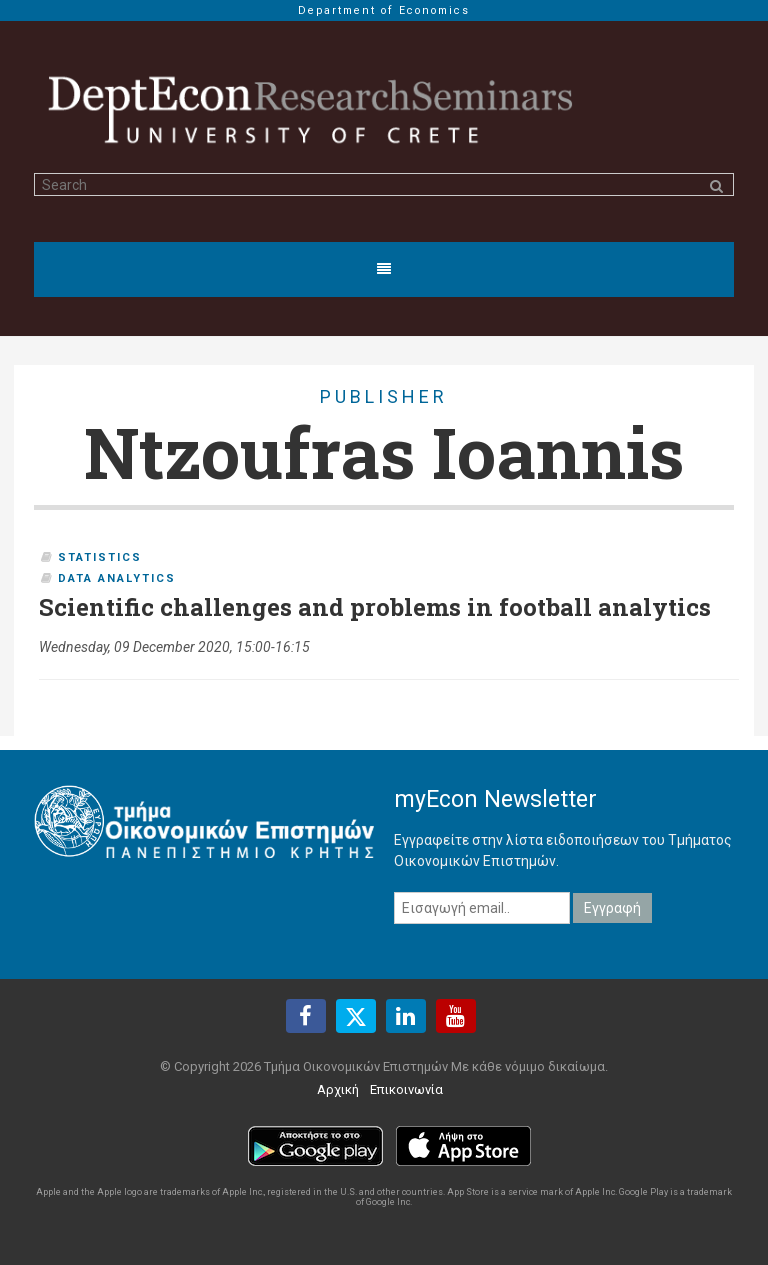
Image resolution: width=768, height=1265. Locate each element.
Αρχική (338, 1089)
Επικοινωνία (406, 1089)
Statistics (100, 557)
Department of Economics (384, 10)
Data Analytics (117, 578)
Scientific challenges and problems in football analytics (375, 607)
